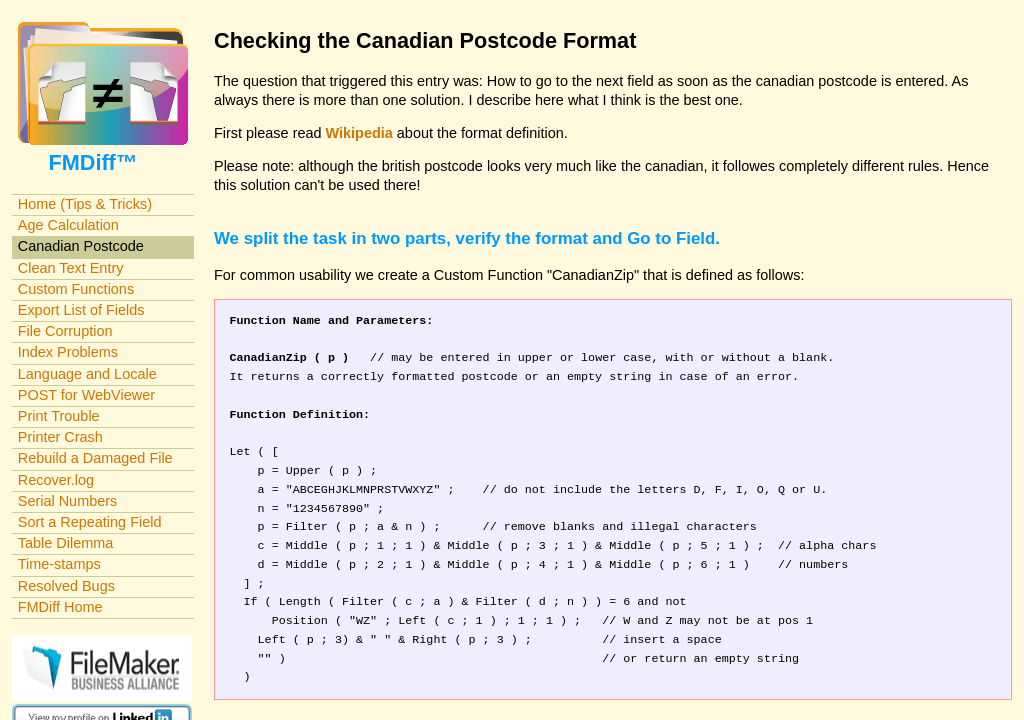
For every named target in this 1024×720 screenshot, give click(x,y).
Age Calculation (68, 225)
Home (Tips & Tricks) (85, 204)
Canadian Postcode (81, 246)
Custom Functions (76, 289)
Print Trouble (59, 416)
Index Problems (68, 352)
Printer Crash (60, 437)
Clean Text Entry (71, 268)
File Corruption (65, 331)
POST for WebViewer (86, 395)
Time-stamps (59, 564)
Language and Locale (87, 374)
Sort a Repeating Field (90, 522)
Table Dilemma (65, 543)
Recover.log (56, 480)
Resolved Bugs (66, 586)
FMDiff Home (60, 607)
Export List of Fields (81, 310)
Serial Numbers (68, 501)
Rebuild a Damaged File (95, 458)
